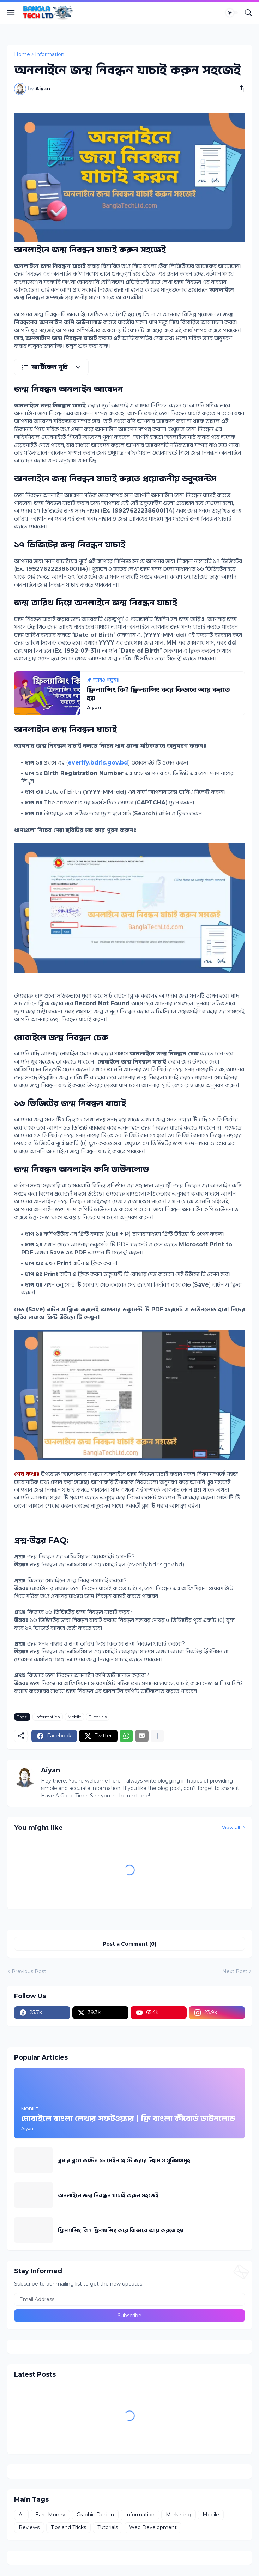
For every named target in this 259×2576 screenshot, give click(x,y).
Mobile (74, 1716)
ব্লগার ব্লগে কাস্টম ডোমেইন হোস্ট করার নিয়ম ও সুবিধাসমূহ (124, 2160)
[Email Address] (129, 2299)
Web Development (153, 2527)
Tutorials (98, 1716)
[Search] (248, 13)
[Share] (239, 89)
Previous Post (29, 1971)
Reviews (29, 2527)
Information (49, 54)
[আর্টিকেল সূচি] (51, 367)
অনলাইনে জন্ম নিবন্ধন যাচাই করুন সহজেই (108, 2195)
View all (231, 1827)
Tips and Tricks (68, 2527)
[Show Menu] (11, 13)
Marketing (178, 2514)
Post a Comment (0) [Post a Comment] (129, 1944)
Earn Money (50, 2514)
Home (22, 54)
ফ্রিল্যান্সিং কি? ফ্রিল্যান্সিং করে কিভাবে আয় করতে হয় (120, 2230)
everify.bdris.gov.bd (98, 762)
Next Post (234, 1971)
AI (21, 2514)
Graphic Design (95, 2514)
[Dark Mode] (232, 13)
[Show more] (157, 1736)
